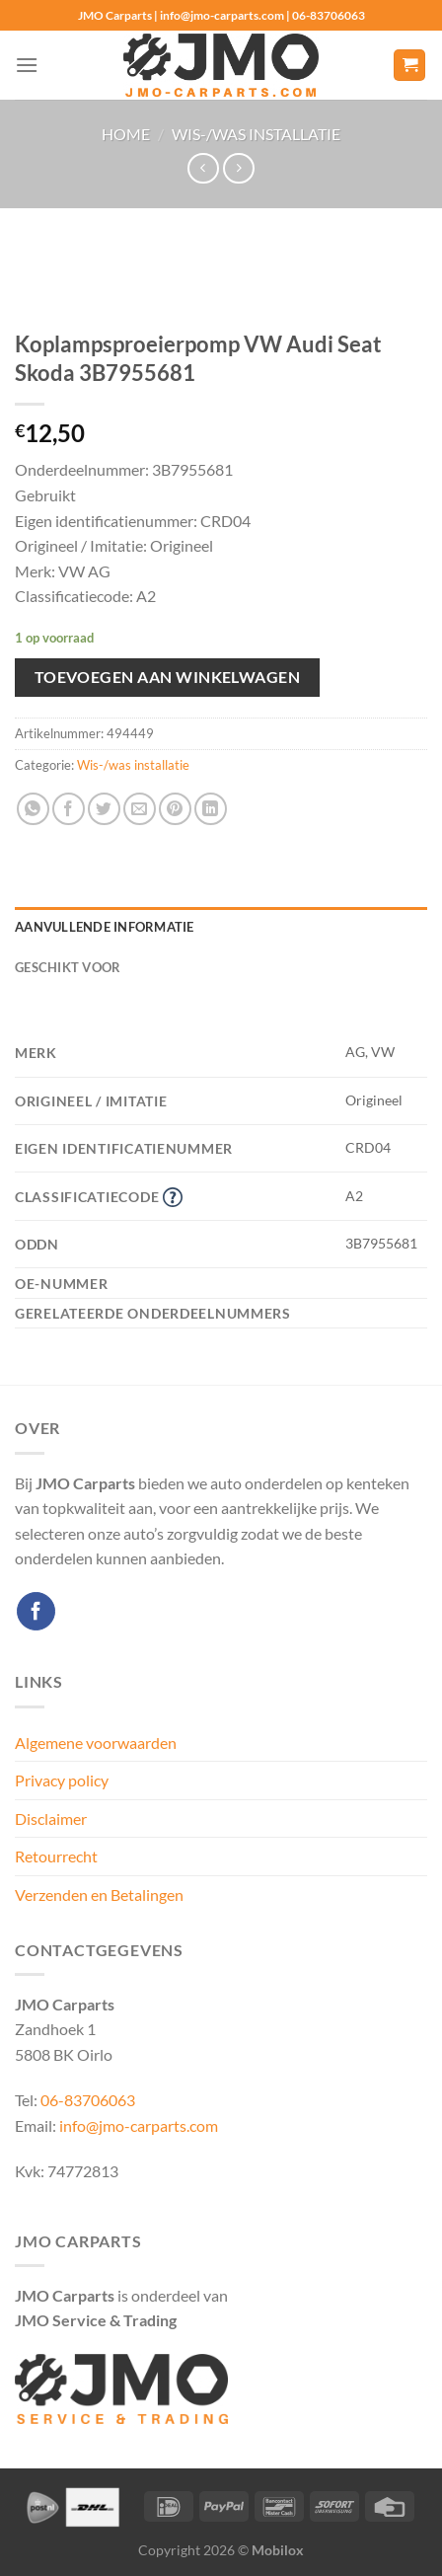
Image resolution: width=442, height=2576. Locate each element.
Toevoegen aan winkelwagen (168, 677)
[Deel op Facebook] (68, 809)
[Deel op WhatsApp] (33, 809)
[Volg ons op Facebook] (36, 1611)
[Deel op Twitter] (104, 809)
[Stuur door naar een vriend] (139, 809)
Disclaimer (51, 1818)
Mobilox (278, 2549)
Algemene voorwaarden (96, 1742)
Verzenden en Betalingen (99, 1894)
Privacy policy (62, 1780)
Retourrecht (56, 1856)
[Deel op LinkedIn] (210, 809)
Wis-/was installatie (256, 133)
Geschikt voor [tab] (67, 967)
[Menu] (26, 64)
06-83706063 (87, 2099)
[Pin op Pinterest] (175, 809)
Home (126, 133)
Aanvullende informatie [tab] (104, 927)
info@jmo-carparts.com (138, 2125)
